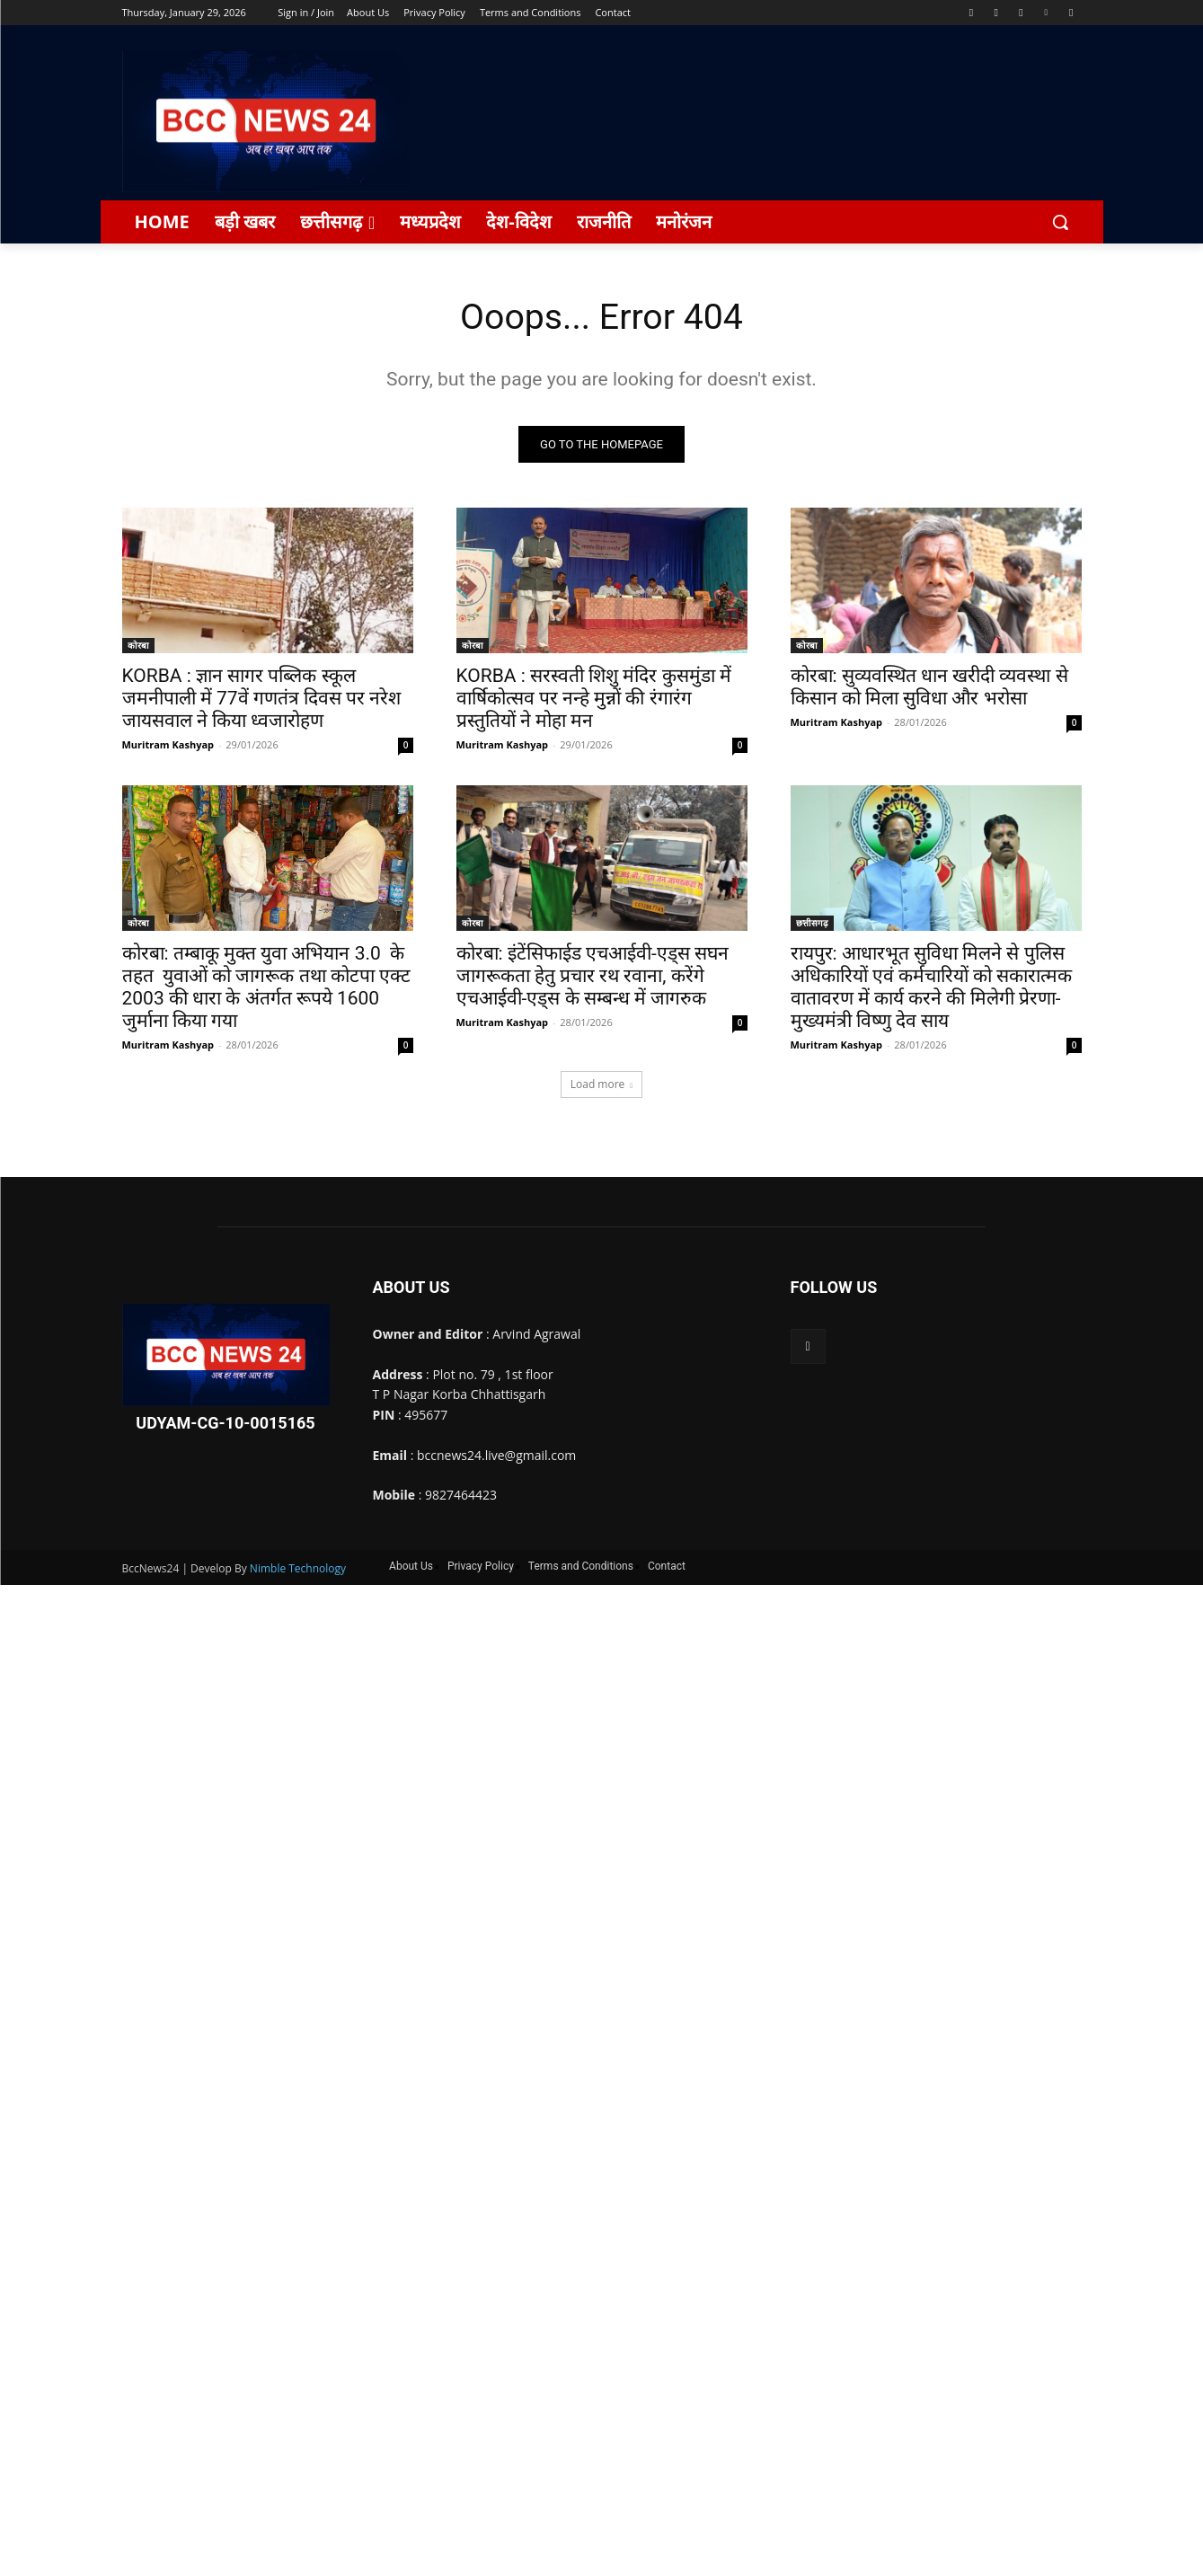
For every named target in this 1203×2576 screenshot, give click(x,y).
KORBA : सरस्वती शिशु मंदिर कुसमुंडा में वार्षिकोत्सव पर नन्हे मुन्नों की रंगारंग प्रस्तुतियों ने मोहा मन (593, 699)
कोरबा (138, 646)
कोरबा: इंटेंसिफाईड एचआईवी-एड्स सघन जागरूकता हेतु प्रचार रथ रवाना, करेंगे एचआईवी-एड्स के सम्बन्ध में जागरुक (593, 976)
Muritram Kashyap (168, 745)
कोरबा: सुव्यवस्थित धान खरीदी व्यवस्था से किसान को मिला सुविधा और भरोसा (929, 688)
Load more (602, 1085)
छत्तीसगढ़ (812, 923)
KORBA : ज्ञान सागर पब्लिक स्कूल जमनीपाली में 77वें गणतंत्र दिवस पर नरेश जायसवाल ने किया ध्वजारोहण (262, 699)
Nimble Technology (298, 1569)
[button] (1060, 221)
